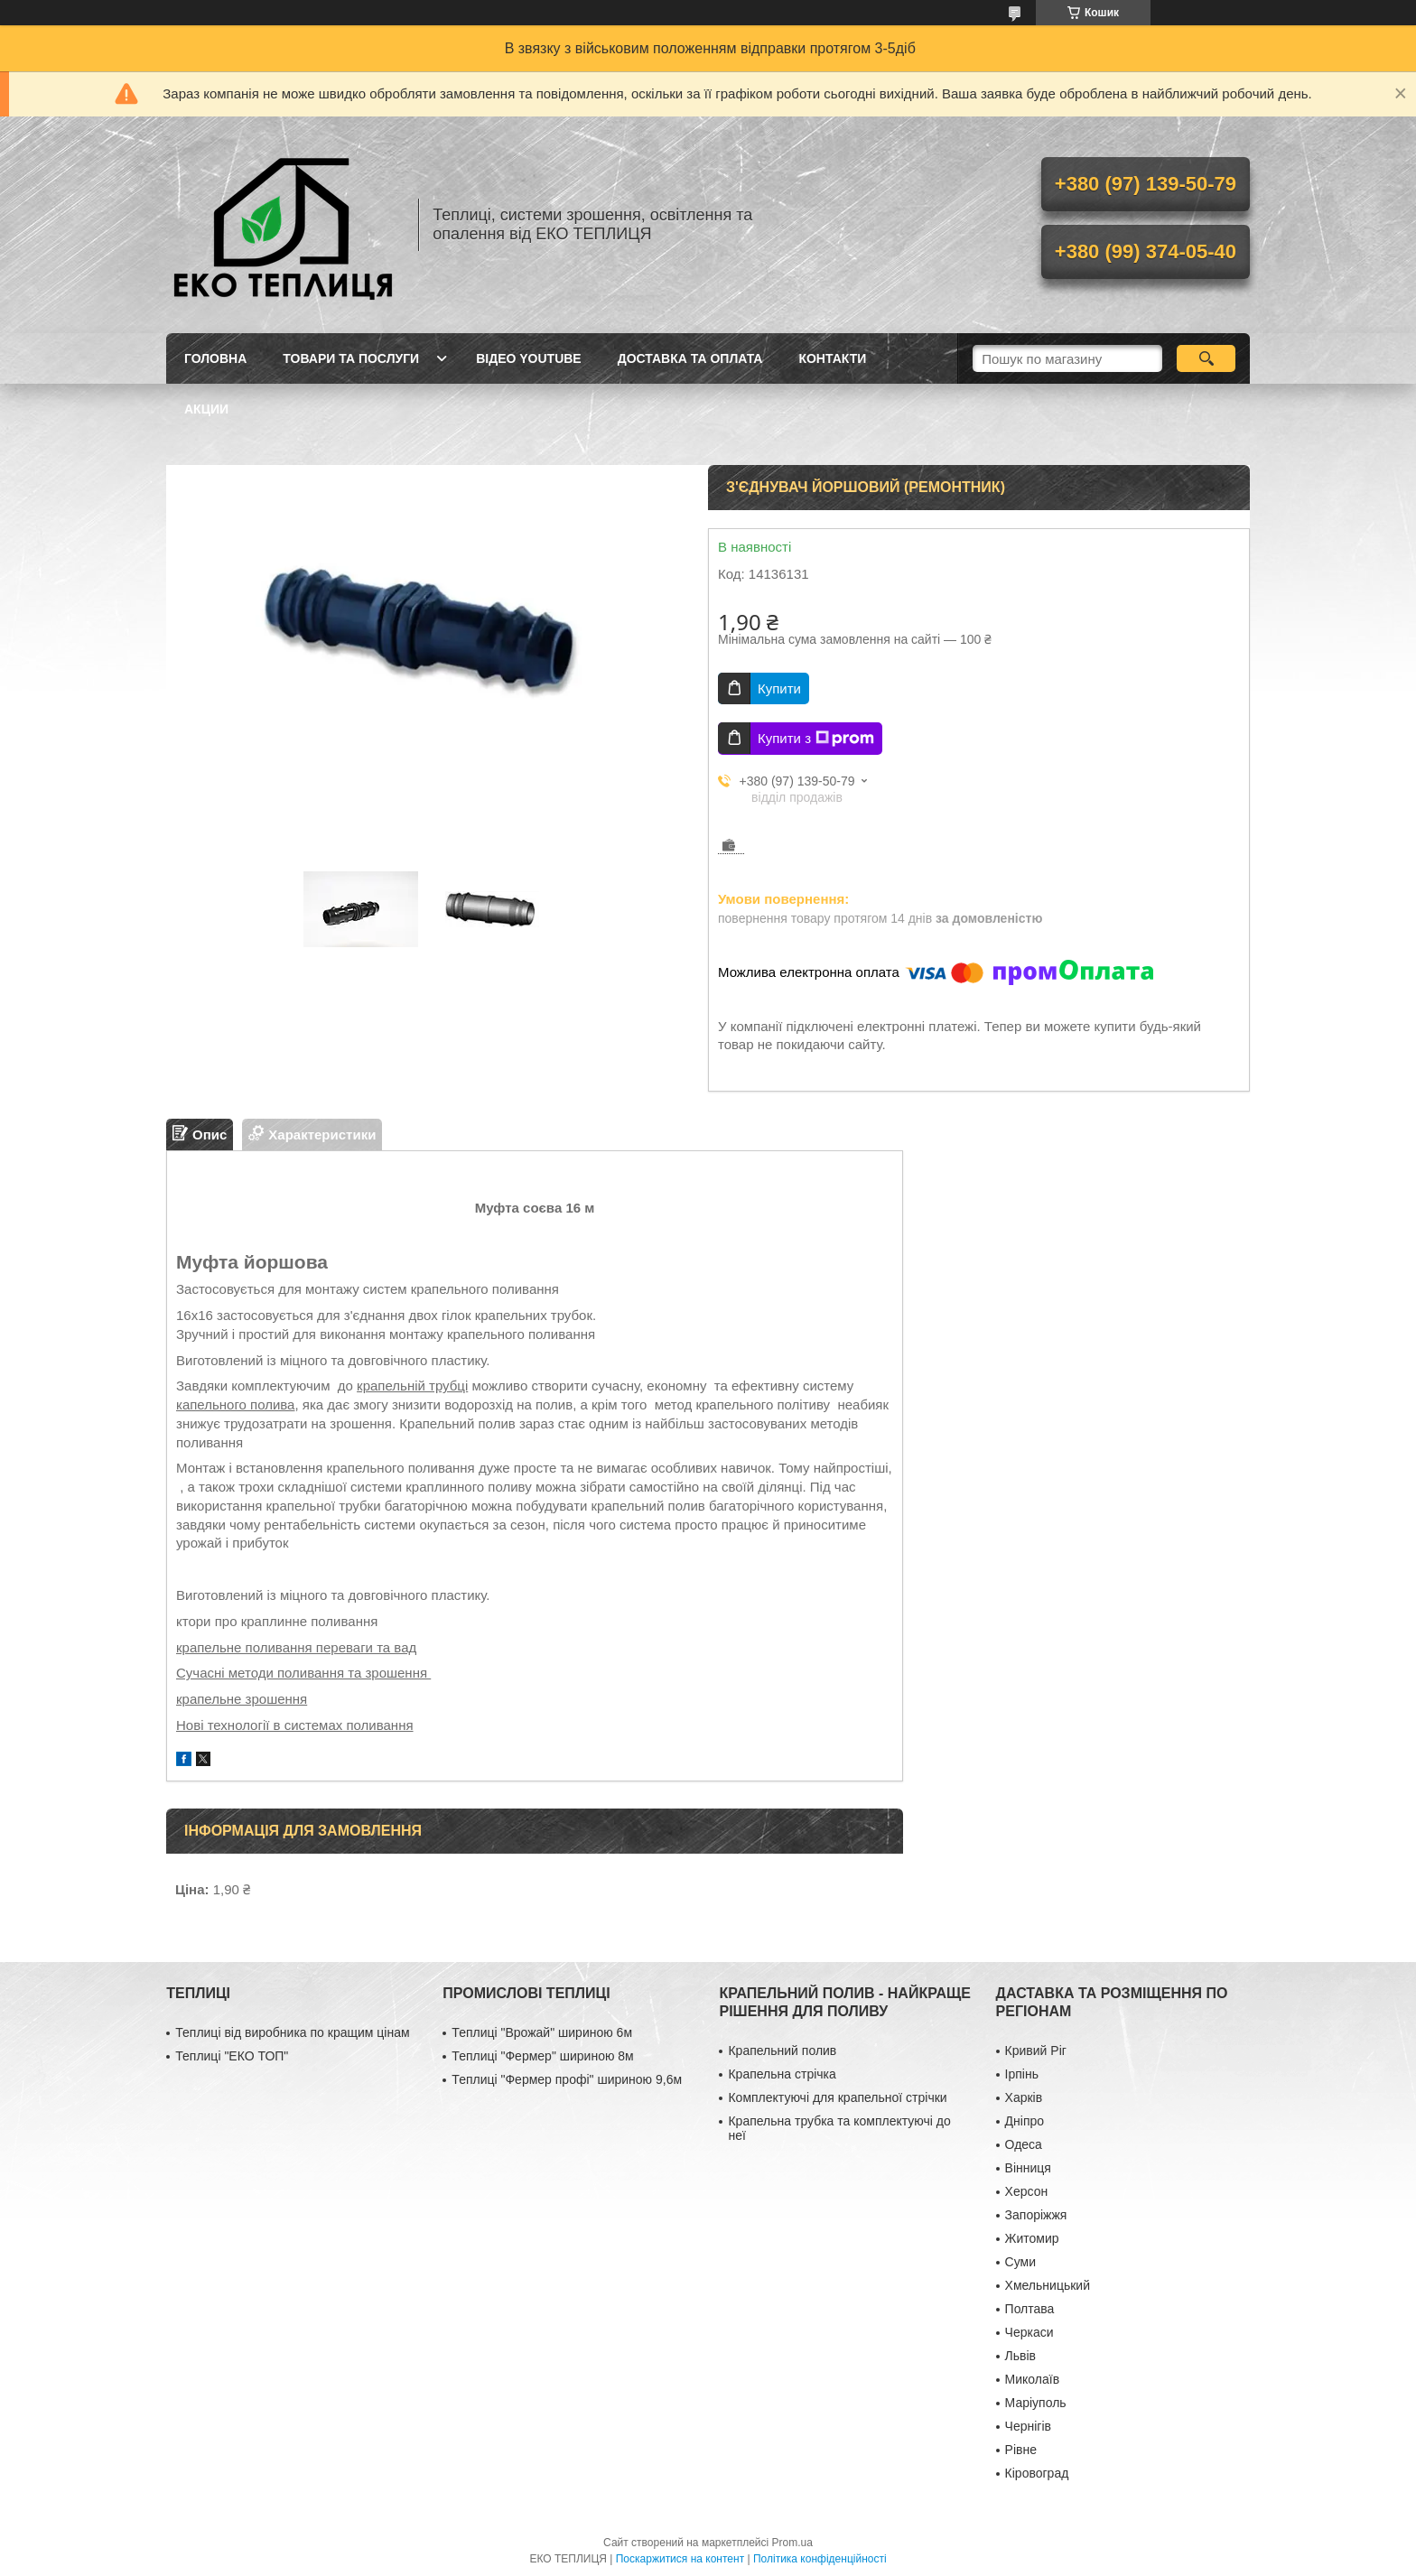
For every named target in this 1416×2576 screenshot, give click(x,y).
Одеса (1023, 2144)
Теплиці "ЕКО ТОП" (231, 2056)
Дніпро (1024, 2121)
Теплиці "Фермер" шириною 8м (542, 2056)
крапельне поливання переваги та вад (296, 1647)
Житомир (1032, 2238)
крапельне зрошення (241, 1698)
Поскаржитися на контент (680, 2559)
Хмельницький (1047, 2285)
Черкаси (1029, 2332)
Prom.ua (792, 2542)
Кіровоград (1037, 2473)
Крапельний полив (782, 2050)
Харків (1024, 2097)
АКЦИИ (206, 409)
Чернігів (1028, 2426)
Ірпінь (1022, 2074)
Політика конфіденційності (820, 2559)
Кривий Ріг (1036, 2050)
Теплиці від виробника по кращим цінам (292, 2032)
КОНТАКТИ (832, 358)
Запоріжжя (1036, 2215)
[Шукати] (1206, 358)
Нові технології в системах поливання (295, 1725)
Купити (779, 688)
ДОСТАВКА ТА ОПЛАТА (690, 358)
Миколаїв (1032, 2379)
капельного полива (235, 1404)
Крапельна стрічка (781, 2074)
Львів (1020, 2355)
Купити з (816, 738)
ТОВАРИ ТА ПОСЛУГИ (351, 358)
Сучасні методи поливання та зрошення (303, 1672)
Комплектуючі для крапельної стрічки (837, 2097)
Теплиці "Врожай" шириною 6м (542, 2032)
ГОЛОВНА (215, 358)
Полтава (1030, 2309)
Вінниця (1028, 2168)
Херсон (1026, 2191)
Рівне (1021, 2449)
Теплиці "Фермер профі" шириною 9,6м (567, 2079)
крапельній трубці (412, 1385)
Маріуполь (1036, 2402)
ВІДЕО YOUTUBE (529, 358)
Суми (1020, 2262)
